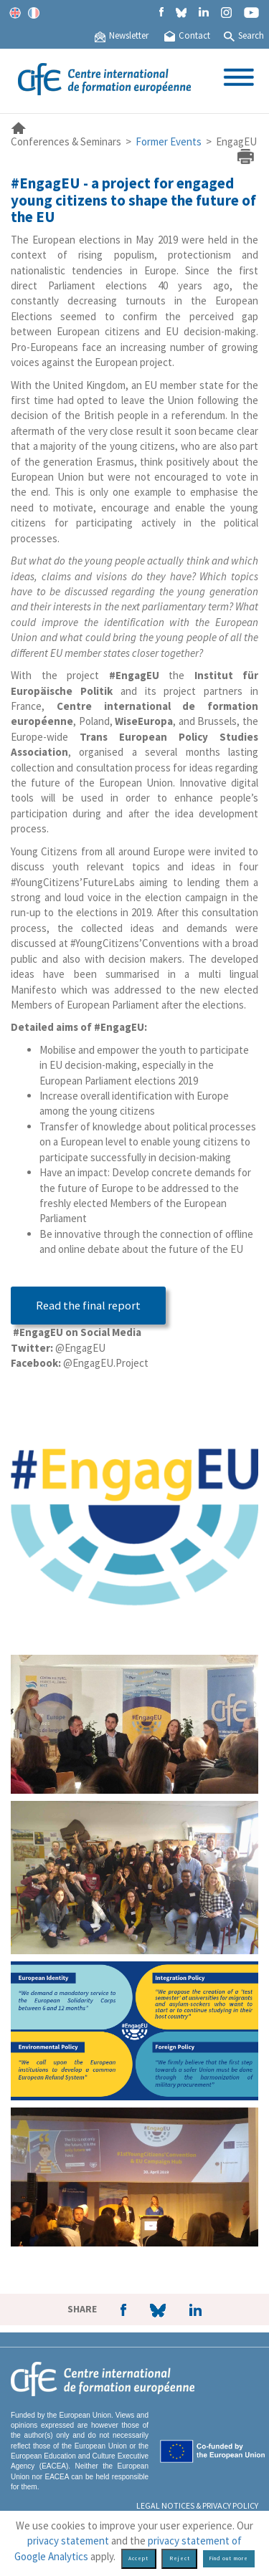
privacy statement (68, 2540)
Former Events (169, 141)
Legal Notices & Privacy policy (197, 2505)
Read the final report (88, 1305)
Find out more (228, 2558)
